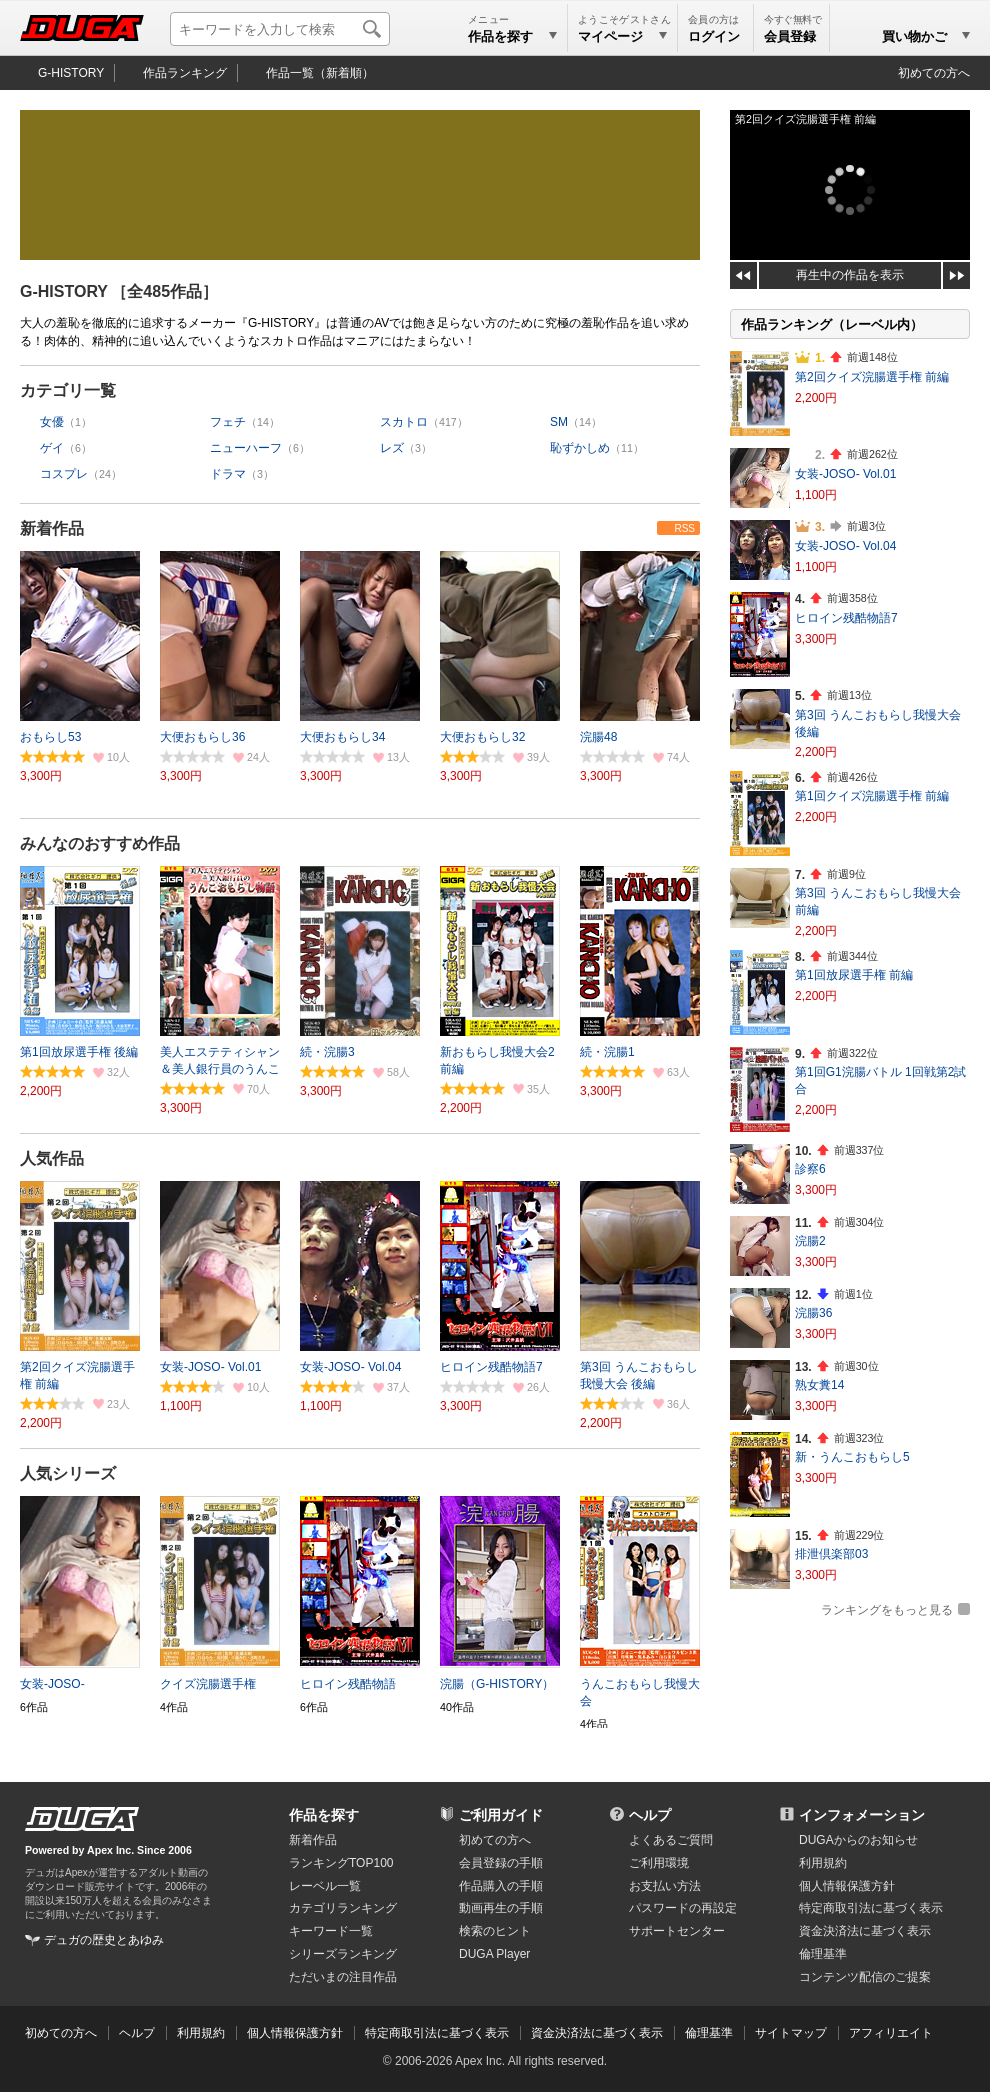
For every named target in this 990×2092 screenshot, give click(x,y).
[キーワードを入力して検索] (280, 29)
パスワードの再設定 (683, 1908)
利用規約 (823, 1863)
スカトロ (404, 422)
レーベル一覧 (325, 1886)
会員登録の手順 (501, 1863)
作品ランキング (185, 73)
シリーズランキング (343, 1954)
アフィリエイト (891, 2033)
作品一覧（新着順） (320, 73)
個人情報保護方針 (847, 1886)
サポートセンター (677, 1931)
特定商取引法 (871, 1908)
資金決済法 (865, 1931)
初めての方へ (934, 73)
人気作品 (52, 1158)
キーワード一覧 (331, 1931)
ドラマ (228, 474)
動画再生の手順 (501, 1908)
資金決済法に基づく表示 (597, 2033)
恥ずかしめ (580, 448)
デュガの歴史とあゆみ (104, 1940)
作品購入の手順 (501, 1886)
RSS (684, 528)
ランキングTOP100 (341, 1863)
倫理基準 (823, 1954)
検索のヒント (495, 1931)
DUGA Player (494, 1954)
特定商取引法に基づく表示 (437, 2033)
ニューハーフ (246, 448)
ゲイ (52, 448)
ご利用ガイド (501, 1815)
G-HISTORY (71, 73)
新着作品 (52, 528)
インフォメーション (862, 1815)
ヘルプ (650, 1815)
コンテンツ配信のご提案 (865, 1977)
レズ (392, 448)
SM (559, 422)
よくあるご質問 (671, 1840)
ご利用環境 (659, 1863)
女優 (52, 422)
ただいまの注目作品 (343, 1977)
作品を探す (324, 1815)
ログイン (714, 36)
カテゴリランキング (343, 1908)
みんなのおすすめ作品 (100, 843)
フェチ (228, 422)
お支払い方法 (665, 1886)
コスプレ (64, 474)
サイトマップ (791, 2033)
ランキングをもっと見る (887, 1610)
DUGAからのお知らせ (858, 1840)
